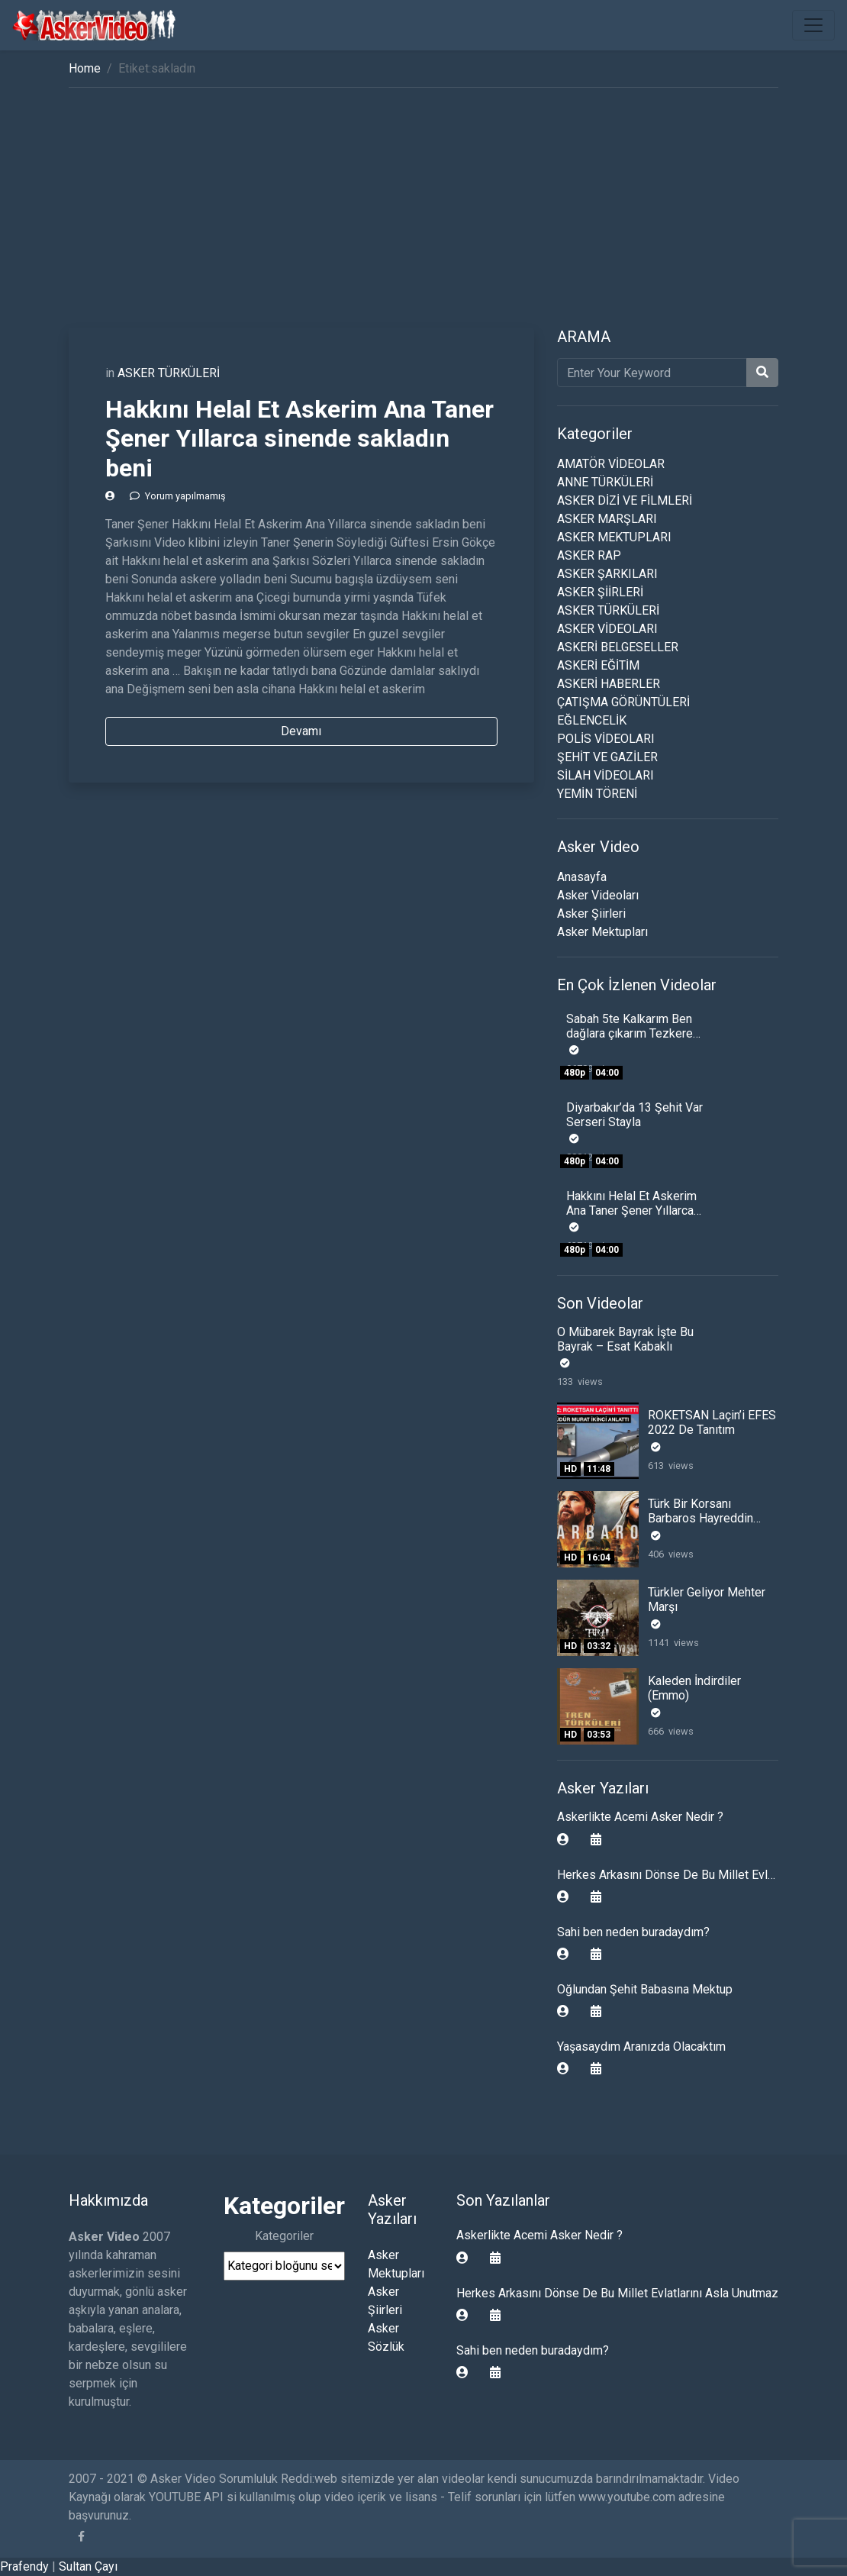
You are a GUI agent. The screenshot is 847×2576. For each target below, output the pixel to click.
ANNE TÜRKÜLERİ (605, 482)
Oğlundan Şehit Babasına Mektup (645, 1989)
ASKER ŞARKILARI (607, 574)
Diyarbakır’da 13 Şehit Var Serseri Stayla (634, 1114)
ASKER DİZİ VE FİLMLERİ (624, 500)
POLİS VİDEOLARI (606, 738)
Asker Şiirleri (591, 913)
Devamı (301, 731)
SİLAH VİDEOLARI (605, 775)
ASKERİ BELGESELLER (617, 647)
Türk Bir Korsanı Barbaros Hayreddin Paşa (700, 1518)
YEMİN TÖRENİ (597, 793)
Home (85, 68)
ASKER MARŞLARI (607, 519)
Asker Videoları (598, 895)
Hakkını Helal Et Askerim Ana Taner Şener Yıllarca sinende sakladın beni (299, 439)
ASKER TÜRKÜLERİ (169, 373)
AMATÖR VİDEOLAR (611, 464)
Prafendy (24, 2566)
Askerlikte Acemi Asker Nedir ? (640, 1816)
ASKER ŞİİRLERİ (600, 592)
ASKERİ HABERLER (608, 683)
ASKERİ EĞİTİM (598, 665)
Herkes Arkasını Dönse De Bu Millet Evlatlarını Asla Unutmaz (617, 2293)
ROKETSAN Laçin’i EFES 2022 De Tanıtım (712, 1422)
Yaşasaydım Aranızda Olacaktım (641, 2046)
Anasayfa (582, 877)
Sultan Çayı (88, 2566)
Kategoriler (284, 2236)
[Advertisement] (423, 213)
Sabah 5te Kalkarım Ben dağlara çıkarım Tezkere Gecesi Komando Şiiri (629, 1033)
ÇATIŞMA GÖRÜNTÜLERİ (623, 702)
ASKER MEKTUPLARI (614, 537)
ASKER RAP (589, 555)
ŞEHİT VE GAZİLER (607, 757)
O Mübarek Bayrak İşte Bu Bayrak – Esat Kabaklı (625, 1339)
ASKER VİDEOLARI (607, 628)
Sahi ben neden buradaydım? (633, 1932)
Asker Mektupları (602, 932)
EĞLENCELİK (591, 720)
